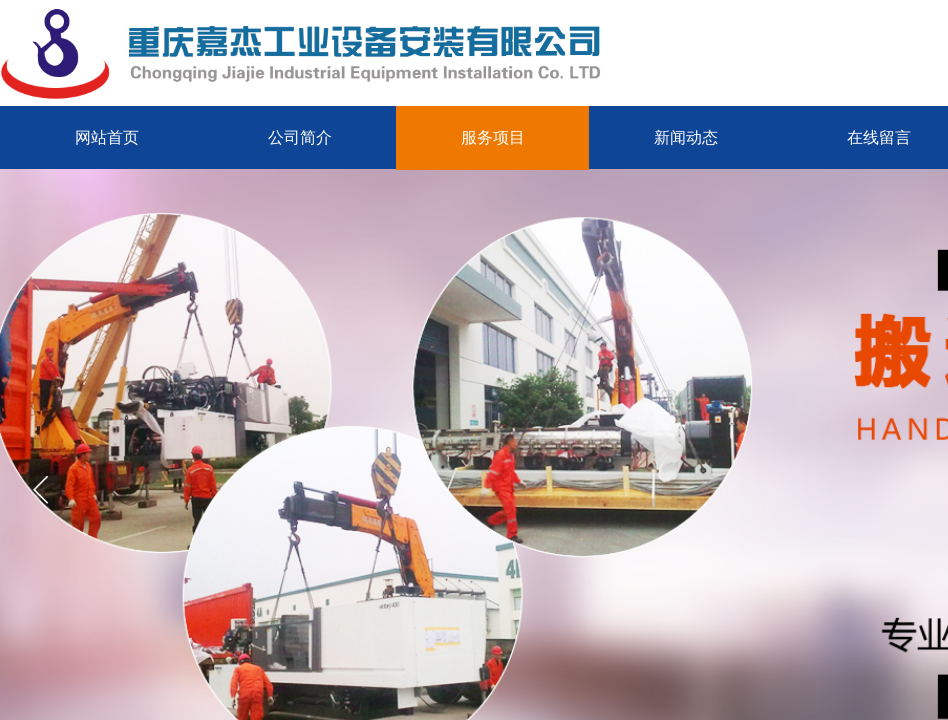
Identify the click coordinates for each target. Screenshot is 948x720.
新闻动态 (686, 137)
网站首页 (107, 137)
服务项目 (493, 137)
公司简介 (300, 137)
